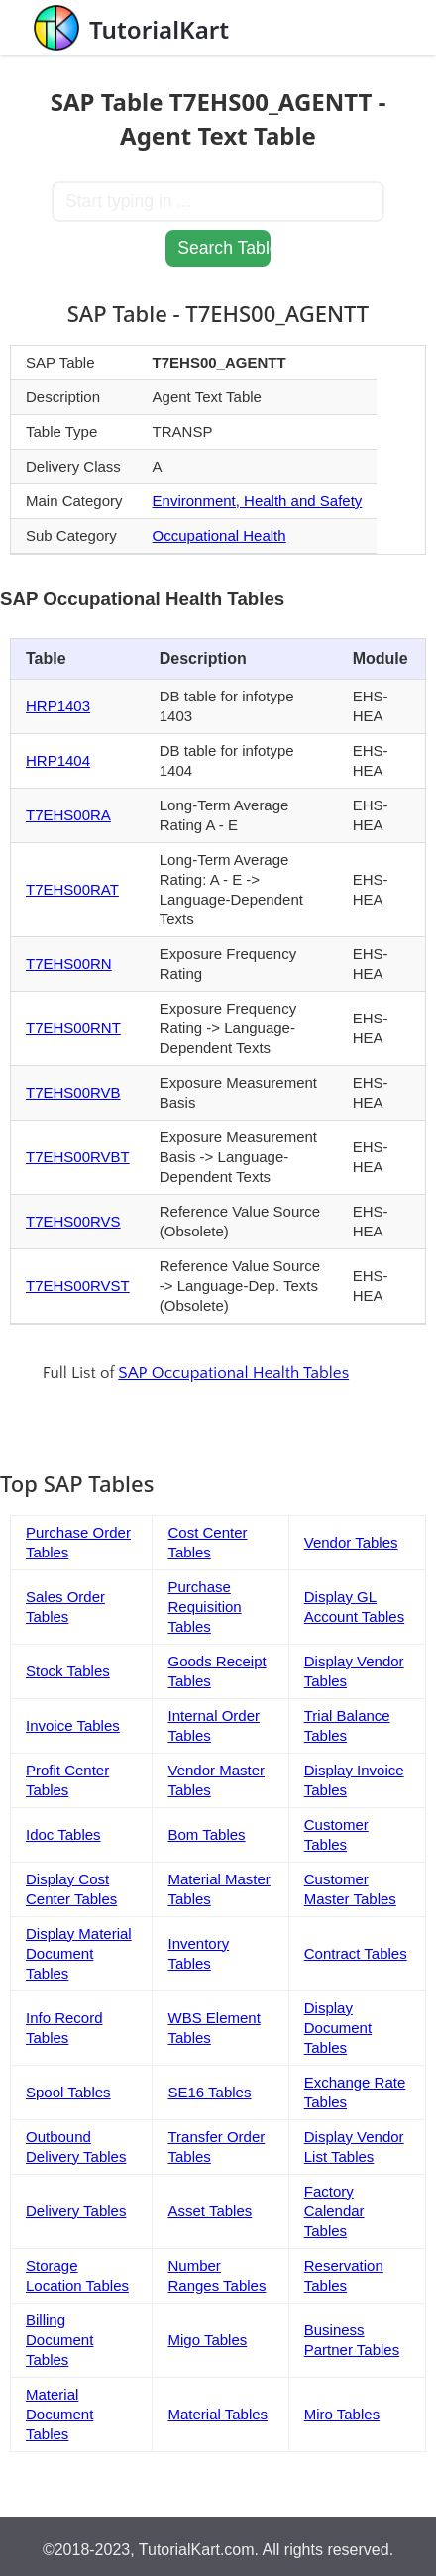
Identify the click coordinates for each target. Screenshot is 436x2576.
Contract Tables (355, 1953)
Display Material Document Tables (79, 1953)
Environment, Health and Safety (258, 500)
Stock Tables (68, 1671)
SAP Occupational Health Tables (233, 1373)
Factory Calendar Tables (334, 2211)
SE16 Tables (209, 2092)
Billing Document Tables (59, 2339)
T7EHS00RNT (73, 1028)
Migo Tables (207, 2339)
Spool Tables (68, 2092)
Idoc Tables (63, 1834)
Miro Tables (342, 2414)
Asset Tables (209, 2210)
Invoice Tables (73, 1725)
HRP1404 (58, 760)
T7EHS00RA (68, 814)
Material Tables (217, 2414)
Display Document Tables (338, 2027)
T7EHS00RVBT (78, 1156)
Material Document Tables (59, 2414)
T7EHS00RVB (73, 1092)
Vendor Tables (351, 1542)
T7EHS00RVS (73, 1221)
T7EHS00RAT (72, 889)
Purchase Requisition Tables (204, 1606)
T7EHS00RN (69, 963)
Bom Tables (206, 1834)
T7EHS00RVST (78, 1285)
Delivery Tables (76, 2210)
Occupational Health (219, 535)
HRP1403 (58, 706)
